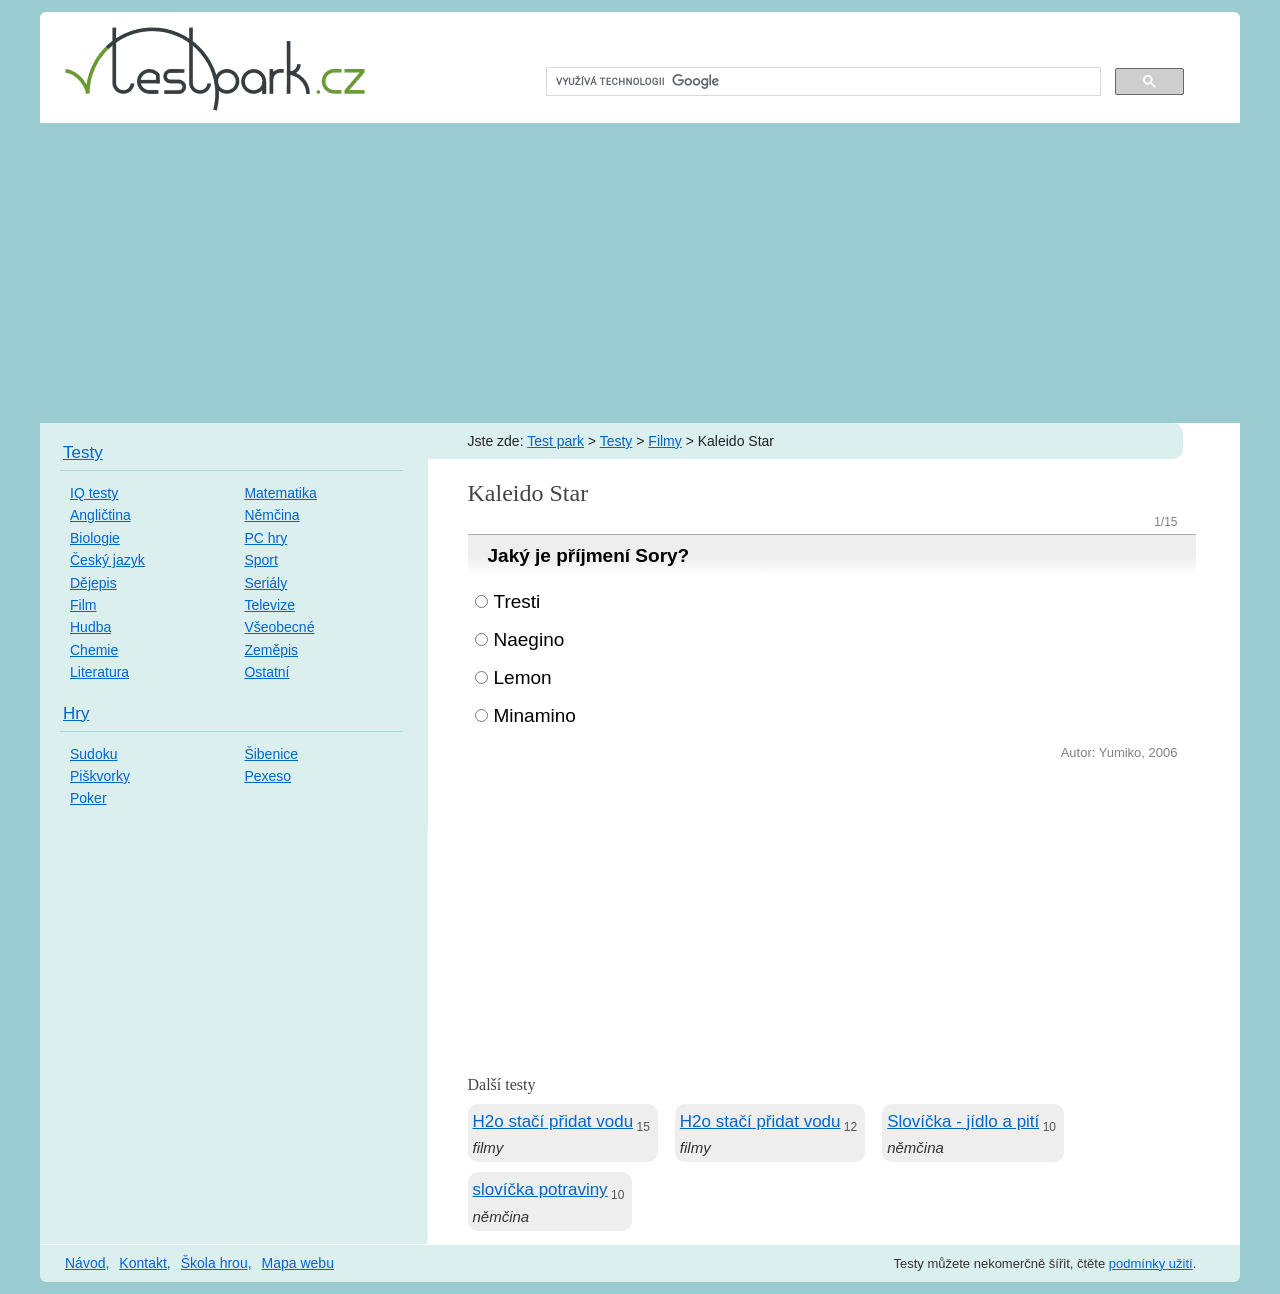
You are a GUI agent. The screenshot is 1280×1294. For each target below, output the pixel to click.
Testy (616, 441)
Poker (88, 798)
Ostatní (266, 672)
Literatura (99, 672)
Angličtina (100, 515)
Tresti (517, 601)
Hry (76, 713)
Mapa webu (298, 1263)
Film (83, 605)
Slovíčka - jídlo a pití (963, 1121)
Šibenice (271, 754)
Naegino (529, 639)
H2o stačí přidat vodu (553, 1121)
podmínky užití (1151, 1263)
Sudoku (93, 754)
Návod (85, 1263)
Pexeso (267, 776)
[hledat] (821, 82)
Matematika (280, 493)
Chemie (94, 650)
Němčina (271, 515)
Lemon (523, 677)
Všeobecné (279, 627)
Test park (555, 441)
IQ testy (94, 493)
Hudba (90, 627)
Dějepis (93, 583)
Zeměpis (271, 650)
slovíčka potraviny (540, 1189)
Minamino (535, 715)
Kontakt (142, 1263)
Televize (269, 605)
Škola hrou (214, 1263)
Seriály (265, 583)
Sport (260, 560)
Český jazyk (107, 560)
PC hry (265, 538)
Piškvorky (100, 776)
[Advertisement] (640, 273)
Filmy (664, 441)
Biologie (95, 538)
